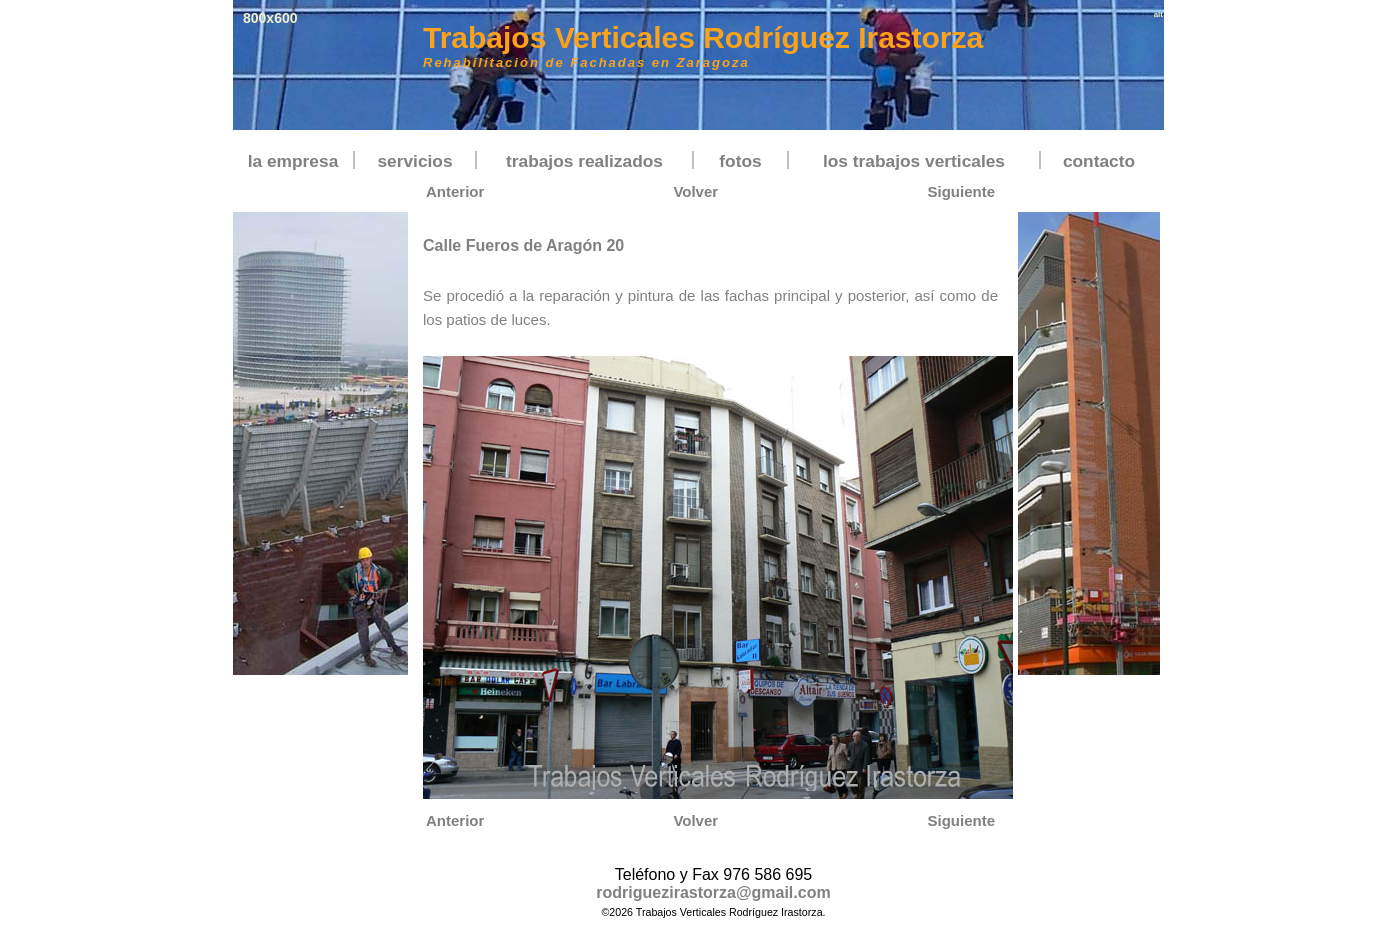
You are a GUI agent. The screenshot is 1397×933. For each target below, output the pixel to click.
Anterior (455, 191)
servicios (414, 161)
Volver (695, 191)
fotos (740, 161)
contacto (1099, 161)
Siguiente (961, 191)
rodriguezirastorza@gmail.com (713, 892)
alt (1158, 14)
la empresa (293, 161)
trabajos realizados (584, 161)
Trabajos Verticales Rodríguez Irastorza (703, 37)
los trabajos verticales (914, 161)
